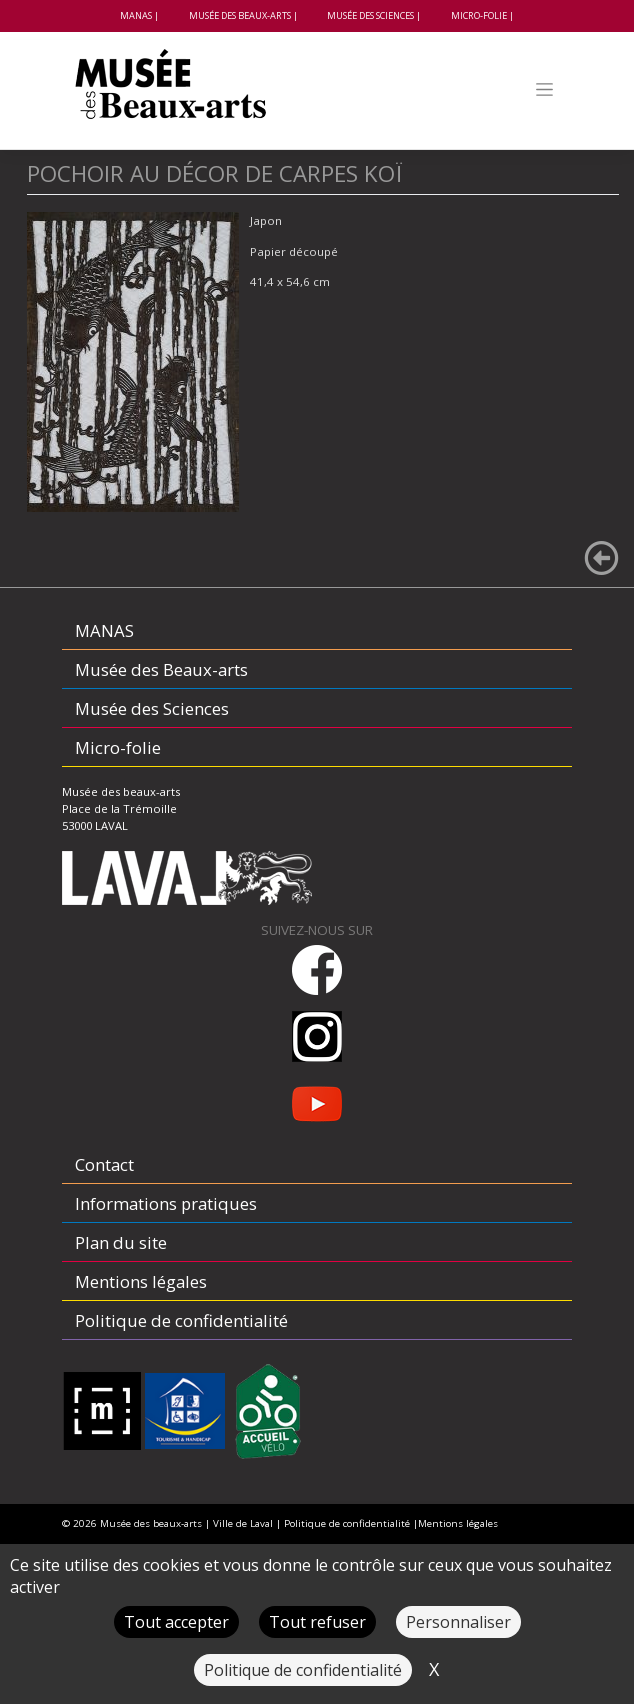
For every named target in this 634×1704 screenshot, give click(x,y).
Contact (104, 1164)
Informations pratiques (166, 1203)
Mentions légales (141, 1281)
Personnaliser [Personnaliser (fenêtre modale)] (458, 1622)
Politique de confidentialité (181, 1320)
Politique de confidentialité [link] (303, 1670)
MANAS (136, 15)
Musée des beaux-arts (151, 1523)
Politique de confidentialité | (351, 1523)
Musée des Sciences (370, 15)
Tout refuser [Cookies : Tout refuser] (317, 1622)
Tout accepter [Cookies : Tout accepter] (176, 1622)
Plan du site (121, 1242)
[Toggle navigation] (545, 89)
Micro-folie (479, 15)
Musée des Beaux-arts (240, 15)
